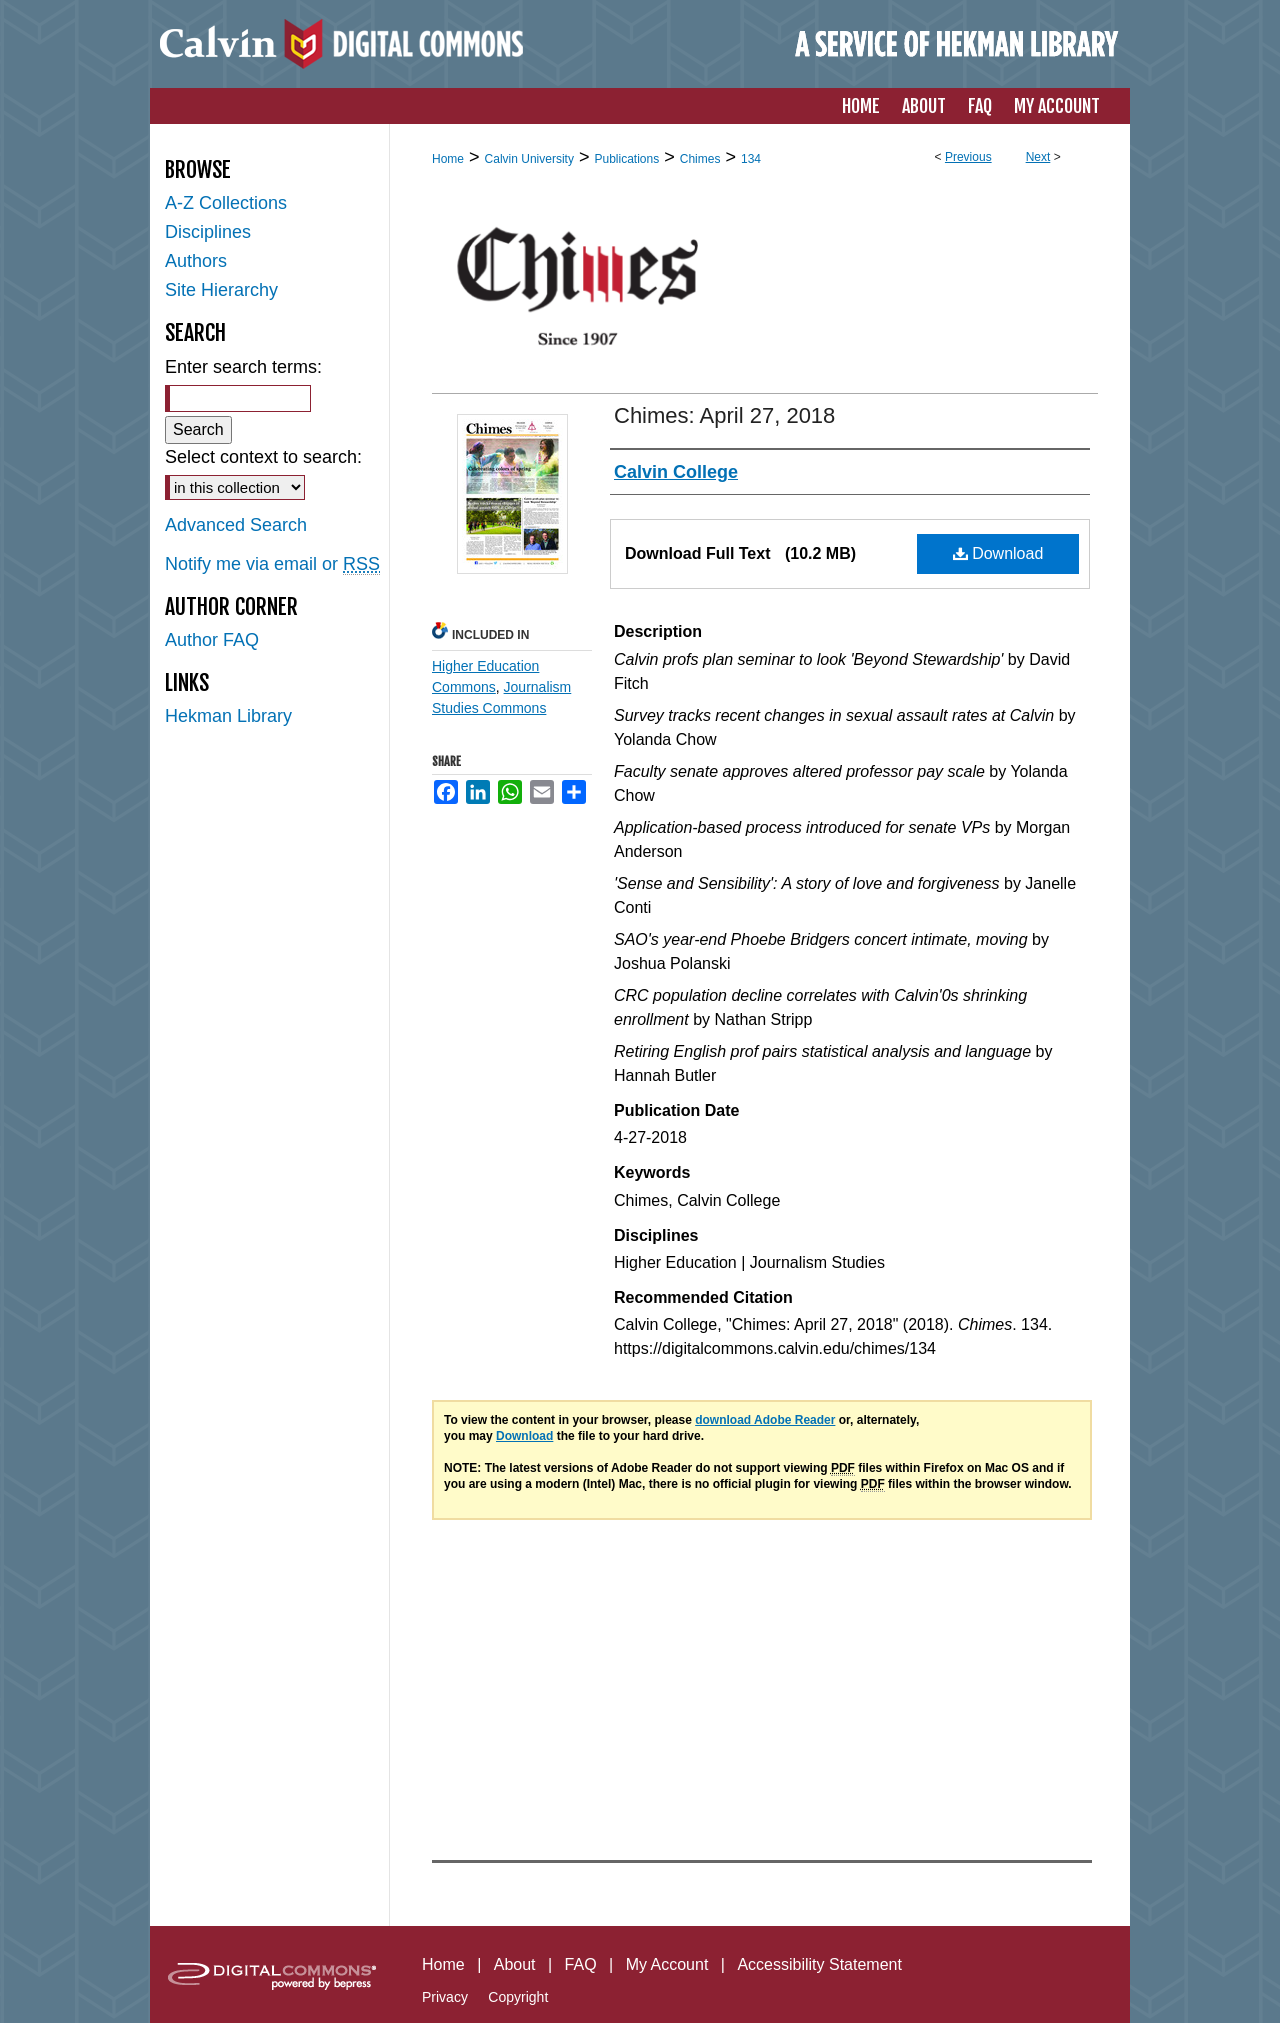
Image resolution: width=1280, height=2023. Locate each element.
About (515, 1964)
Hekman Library (228, 716)
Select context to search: (263, 457)
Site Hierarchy (221, 290)
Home (448, 159)
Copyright (518, 1997)
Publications (626, 159)
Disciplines (208, 232)
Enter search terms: (243, 367)
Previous (968, 157)
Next (1038, 157)
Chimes (700, 159)
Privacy (445, 1997)
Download (998, 553)
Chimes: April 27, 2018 (724, 415)
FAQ (581, 1964)
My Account (667, 1964)
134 (751, 159)
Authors (196, 261)
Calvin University (529, 159)
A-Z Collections (226, 203)
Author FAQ (212, 640)
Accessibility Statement (819, 1964)
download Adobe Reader (765, 1420)
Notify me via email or (272, 564)
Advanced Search (236, 525)
